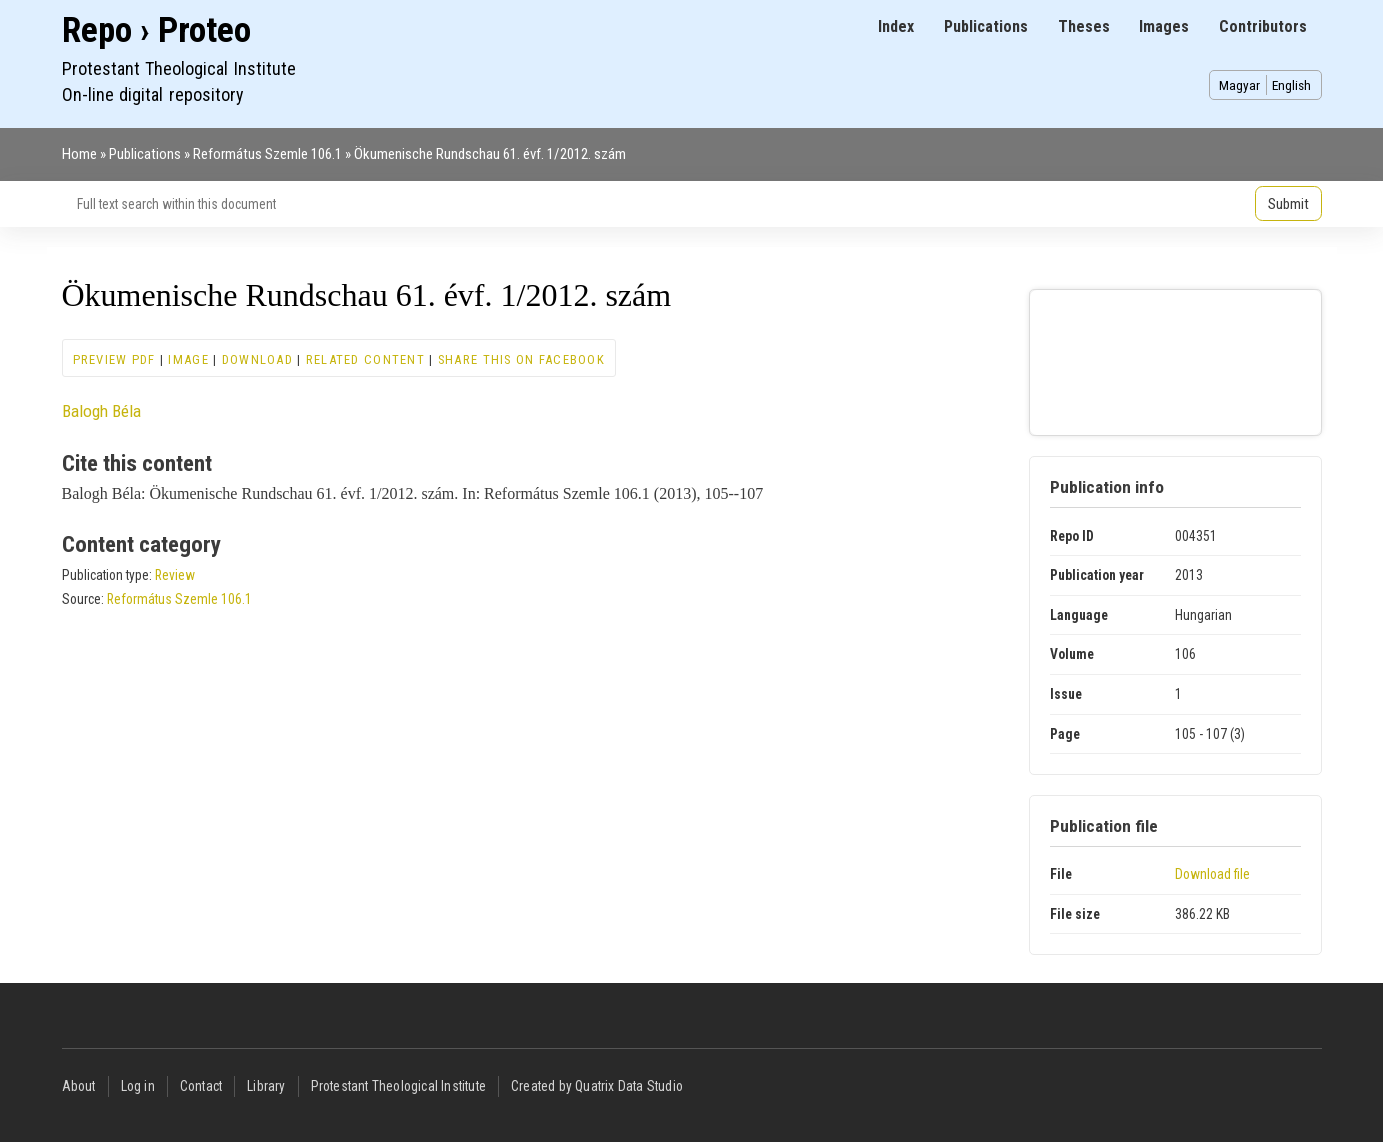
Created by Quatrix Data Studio (597, 1086)
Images (1164, 26)
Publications (986, 26)
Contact (201, 1086)
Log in (138, 1086)
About (79, 1086)
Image (188, 359)
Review (175, 575)
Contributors (1263, 26)
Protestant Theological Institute (398, 1086)
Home (79, 154)
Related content (365, 359)
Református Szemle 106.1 (267, 154)
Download (257, 359)
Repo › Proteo (156, 30)
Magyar (1239, 85)
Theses (1084, 26)
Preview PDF (114, 359)
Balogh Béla (101, 411)
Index (896, 26)
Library (266, 1086)
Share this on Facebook (521, 359)
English (1291, 85)
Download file (1212, 874)
